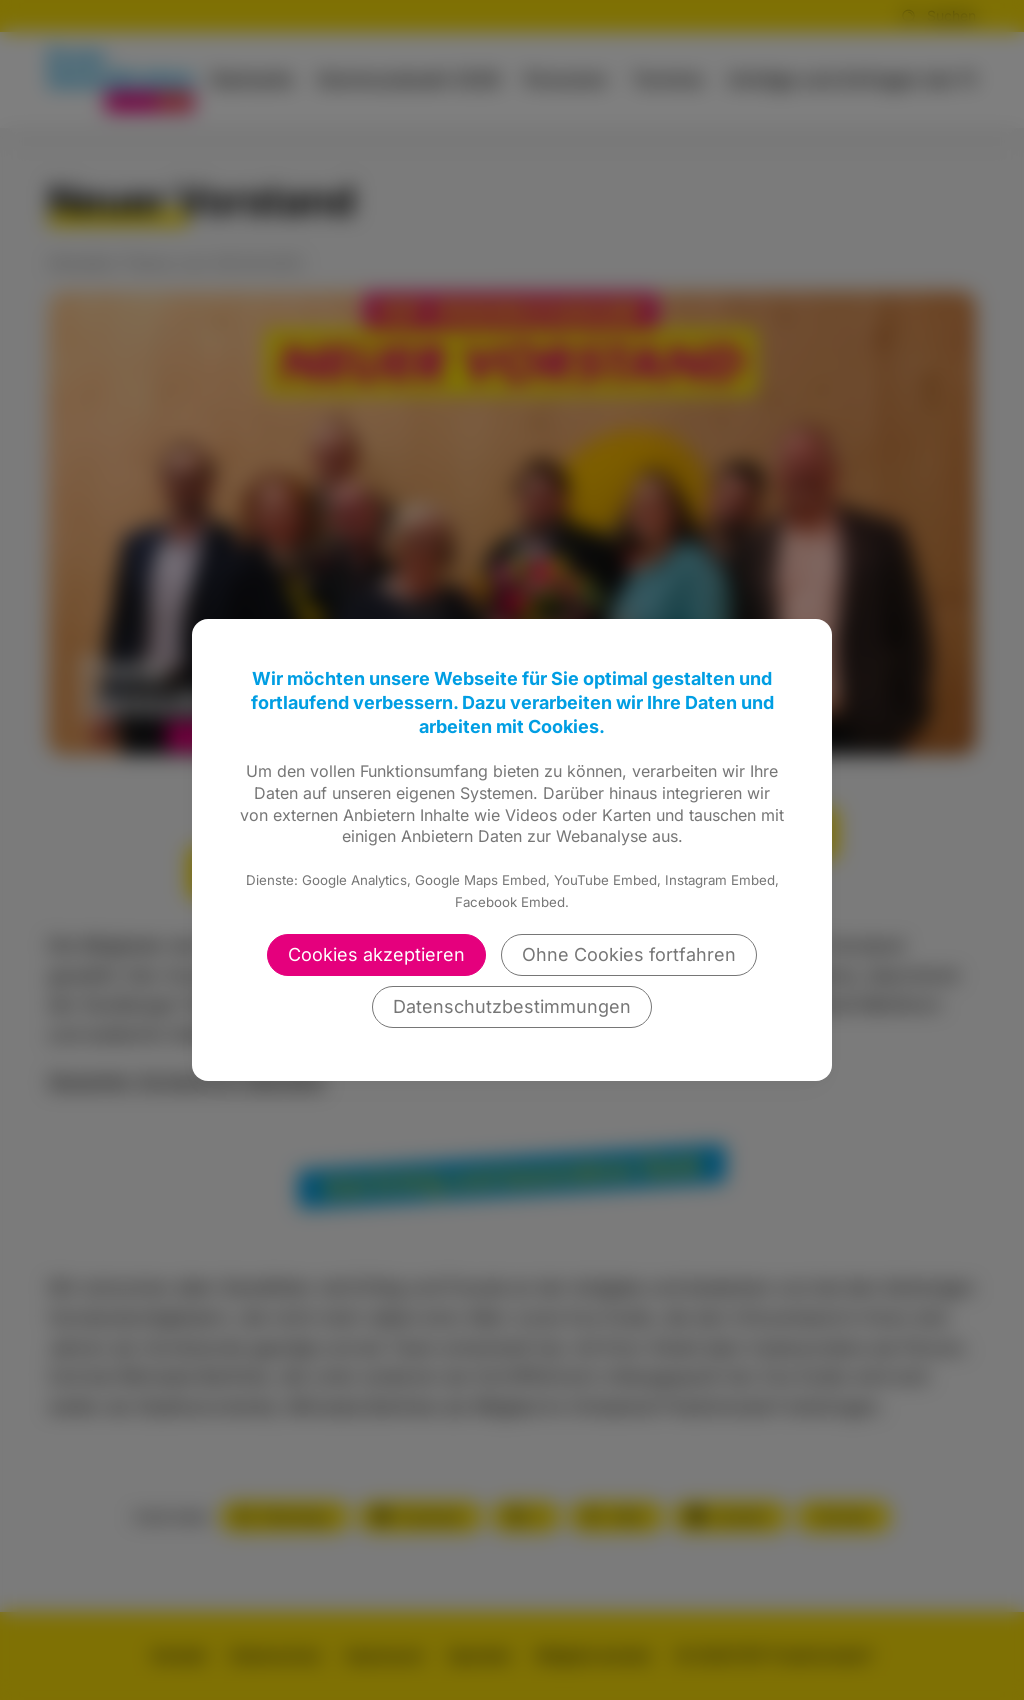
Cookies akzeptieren (376, 954)
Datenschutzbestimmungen (512, 1006)
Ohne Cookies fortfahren (629, 954)
